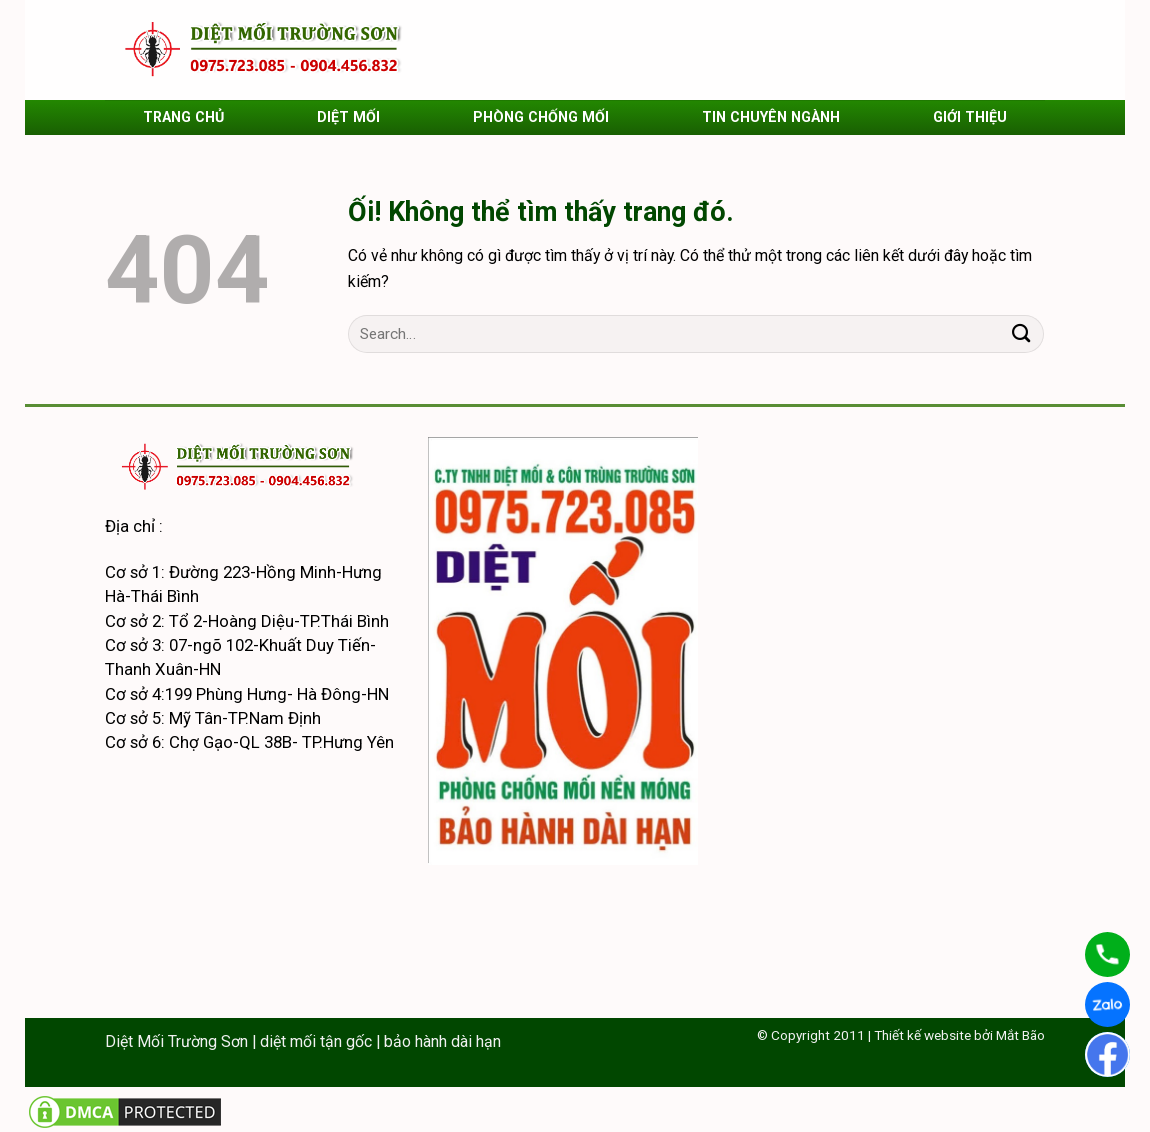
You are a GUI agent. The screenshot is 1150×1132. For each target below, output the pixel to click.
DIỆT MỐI (348, 117)
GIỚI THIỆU (970, 117)
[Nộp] (1021, 334)
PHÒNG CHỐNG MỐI (541, 117)
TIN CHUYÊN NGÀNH (771, 117)
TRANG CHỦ (183, 117)
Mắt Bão (1020, 1035)
